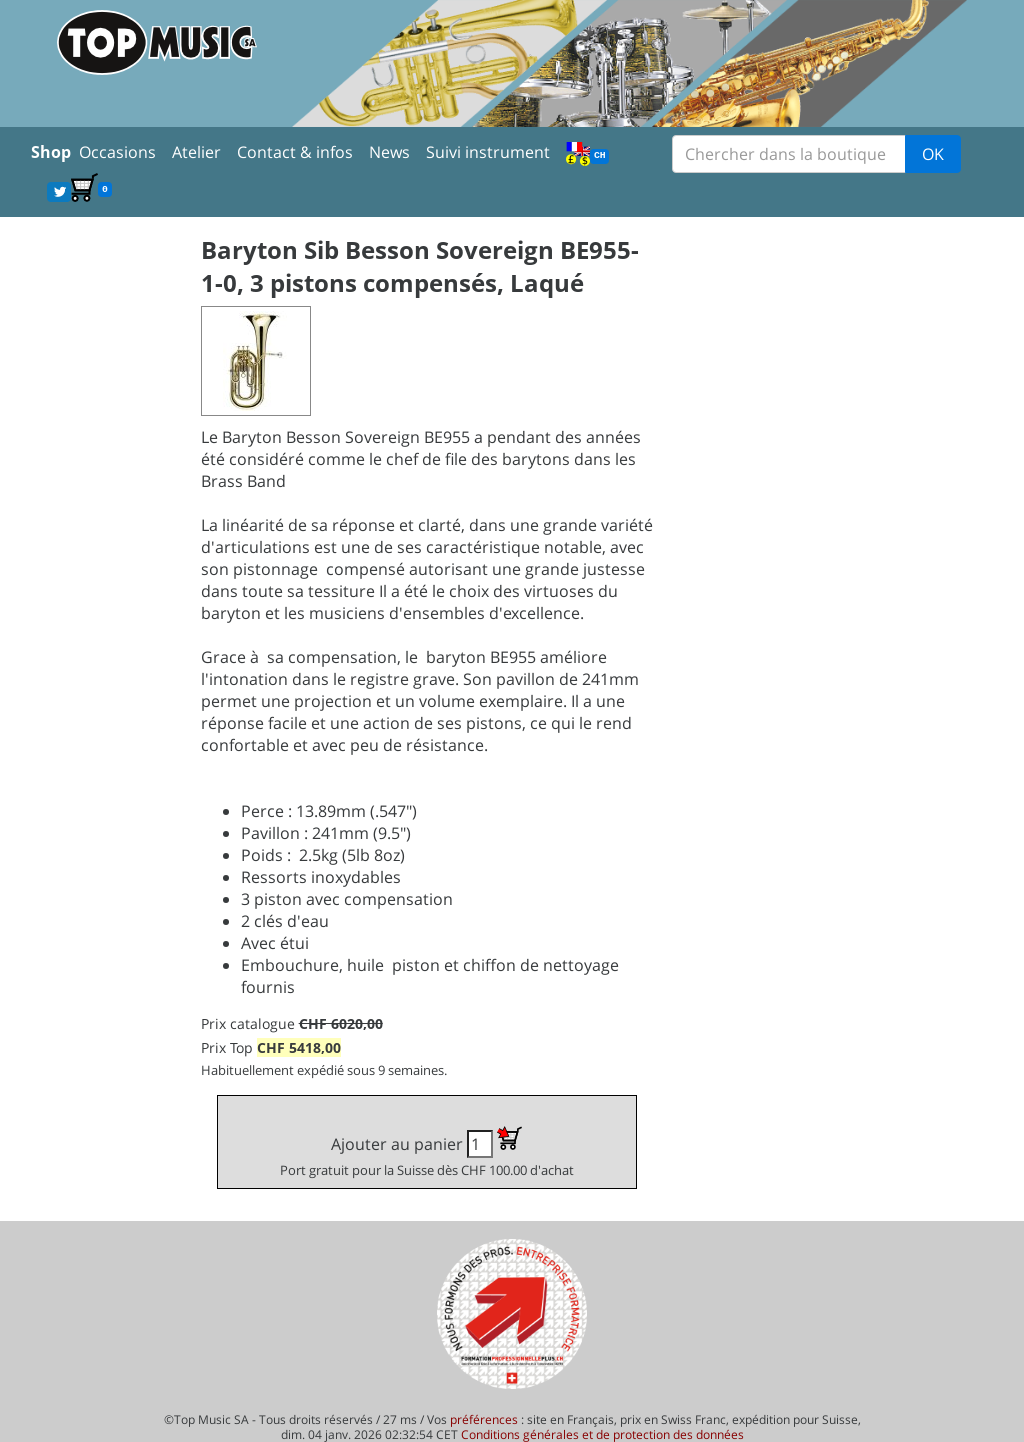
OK (933, 154)
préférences (484, 1419)
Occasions (117, 152)
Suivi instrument (488, 152)
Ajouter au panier (427, 1152)
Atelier (196, 152)
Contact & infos (295, 152)
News (389, 152)
